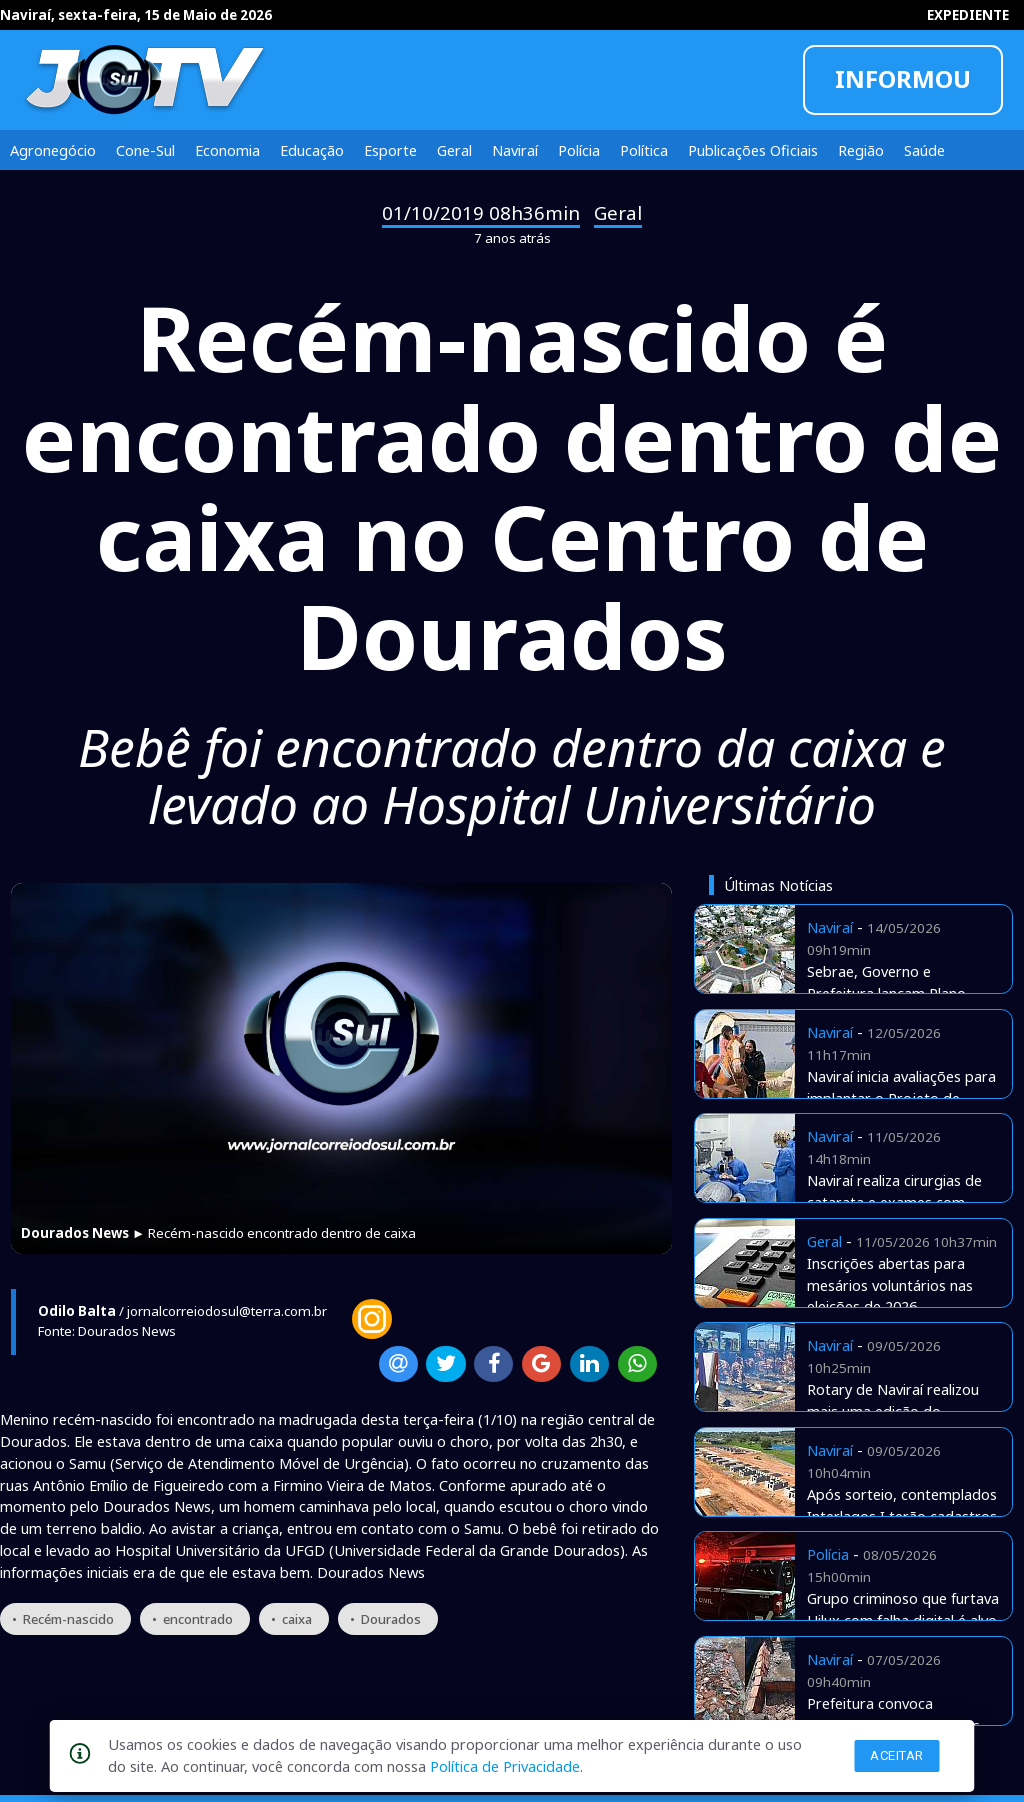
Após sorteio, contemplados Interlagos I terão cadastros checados (902, 1516)
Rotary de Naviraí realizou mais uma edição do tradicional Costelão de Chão (903, 1411)
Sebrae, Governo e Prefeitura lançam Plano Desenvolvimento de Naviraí (900, 993)
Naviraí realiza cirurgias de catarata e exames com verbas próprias (894, 1202)
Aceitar (897, 1755)
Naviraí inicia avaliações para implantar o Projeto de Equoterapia (901, 1098)
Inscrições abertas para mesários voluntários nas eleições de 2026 (890, 1285)
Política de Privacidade (505, 1766)
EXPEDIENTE (968, 15)
